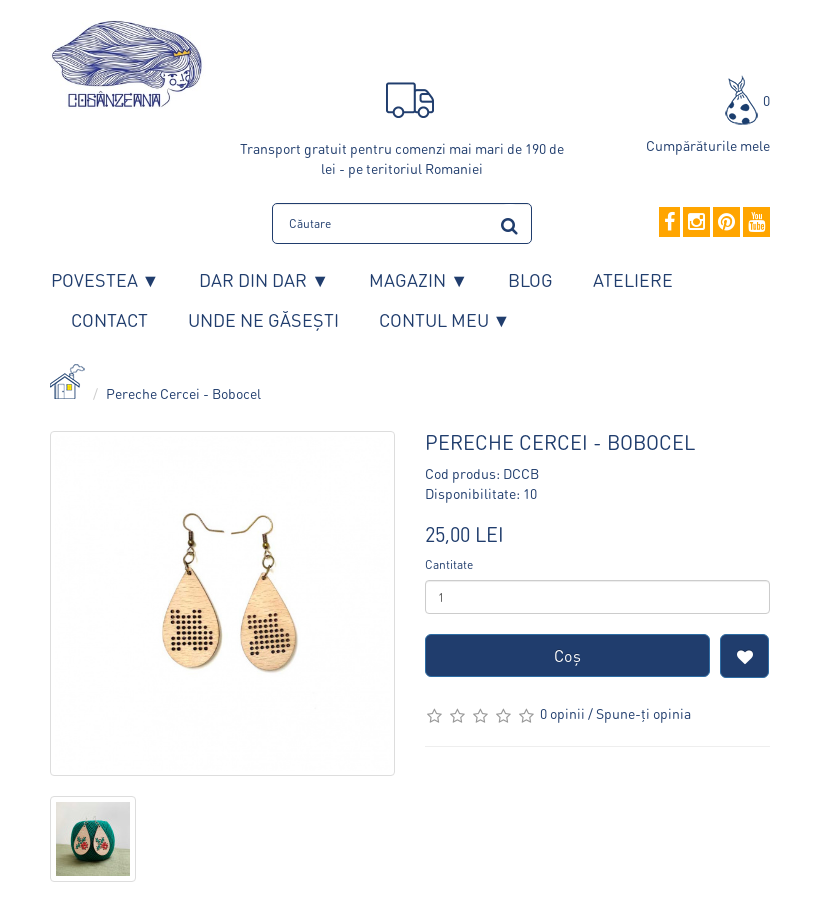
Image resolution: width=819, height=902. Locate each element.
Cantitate (449, 564)
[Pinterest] (726, 223)
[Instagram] (696, 223)
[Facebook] (669, 223)
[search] (509, 222)
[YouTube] (756, 223)
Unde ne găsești (263, 319)
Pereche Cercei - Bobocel (183, 393)
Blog (530, 279)
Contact (109, 319)
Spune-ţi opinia (643, 713)
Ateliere (633, 279)
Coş (567, 655)
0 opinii (562, 713)
